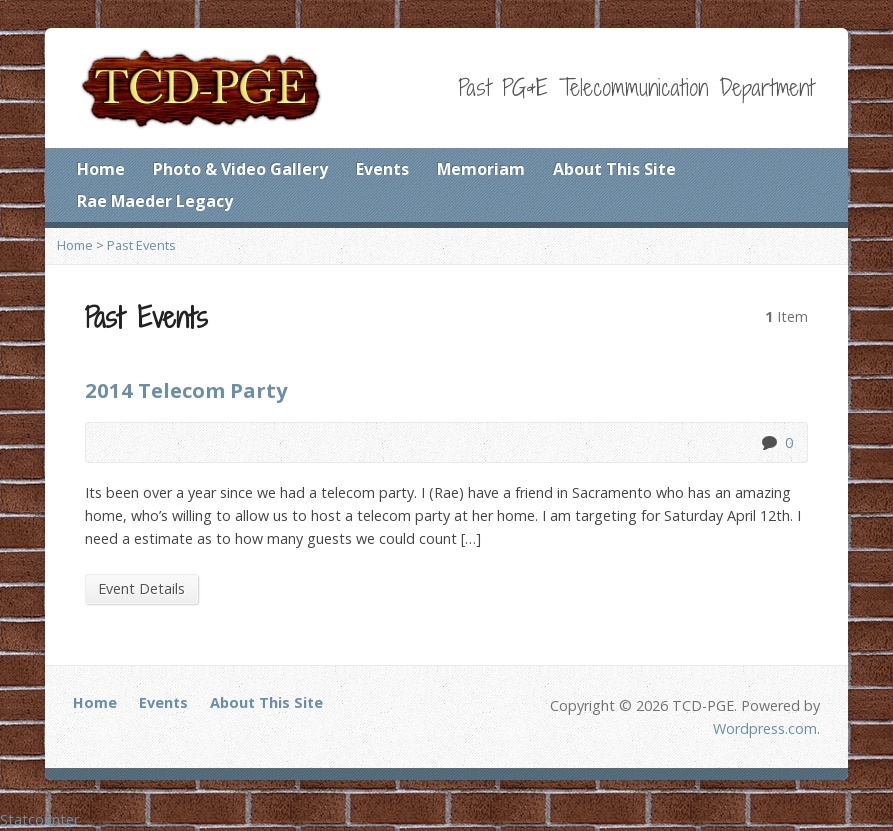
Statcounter (39, 819)
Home (101, 169)
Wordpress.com (765, 728)
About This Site (614, 169)
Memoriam (481, 169)
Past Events (141, 245)
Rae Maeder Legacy (155, 201)
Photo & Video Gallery (240, 169)
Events (382, 169)
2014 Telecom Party (186, 390)
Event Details (141, 588)
